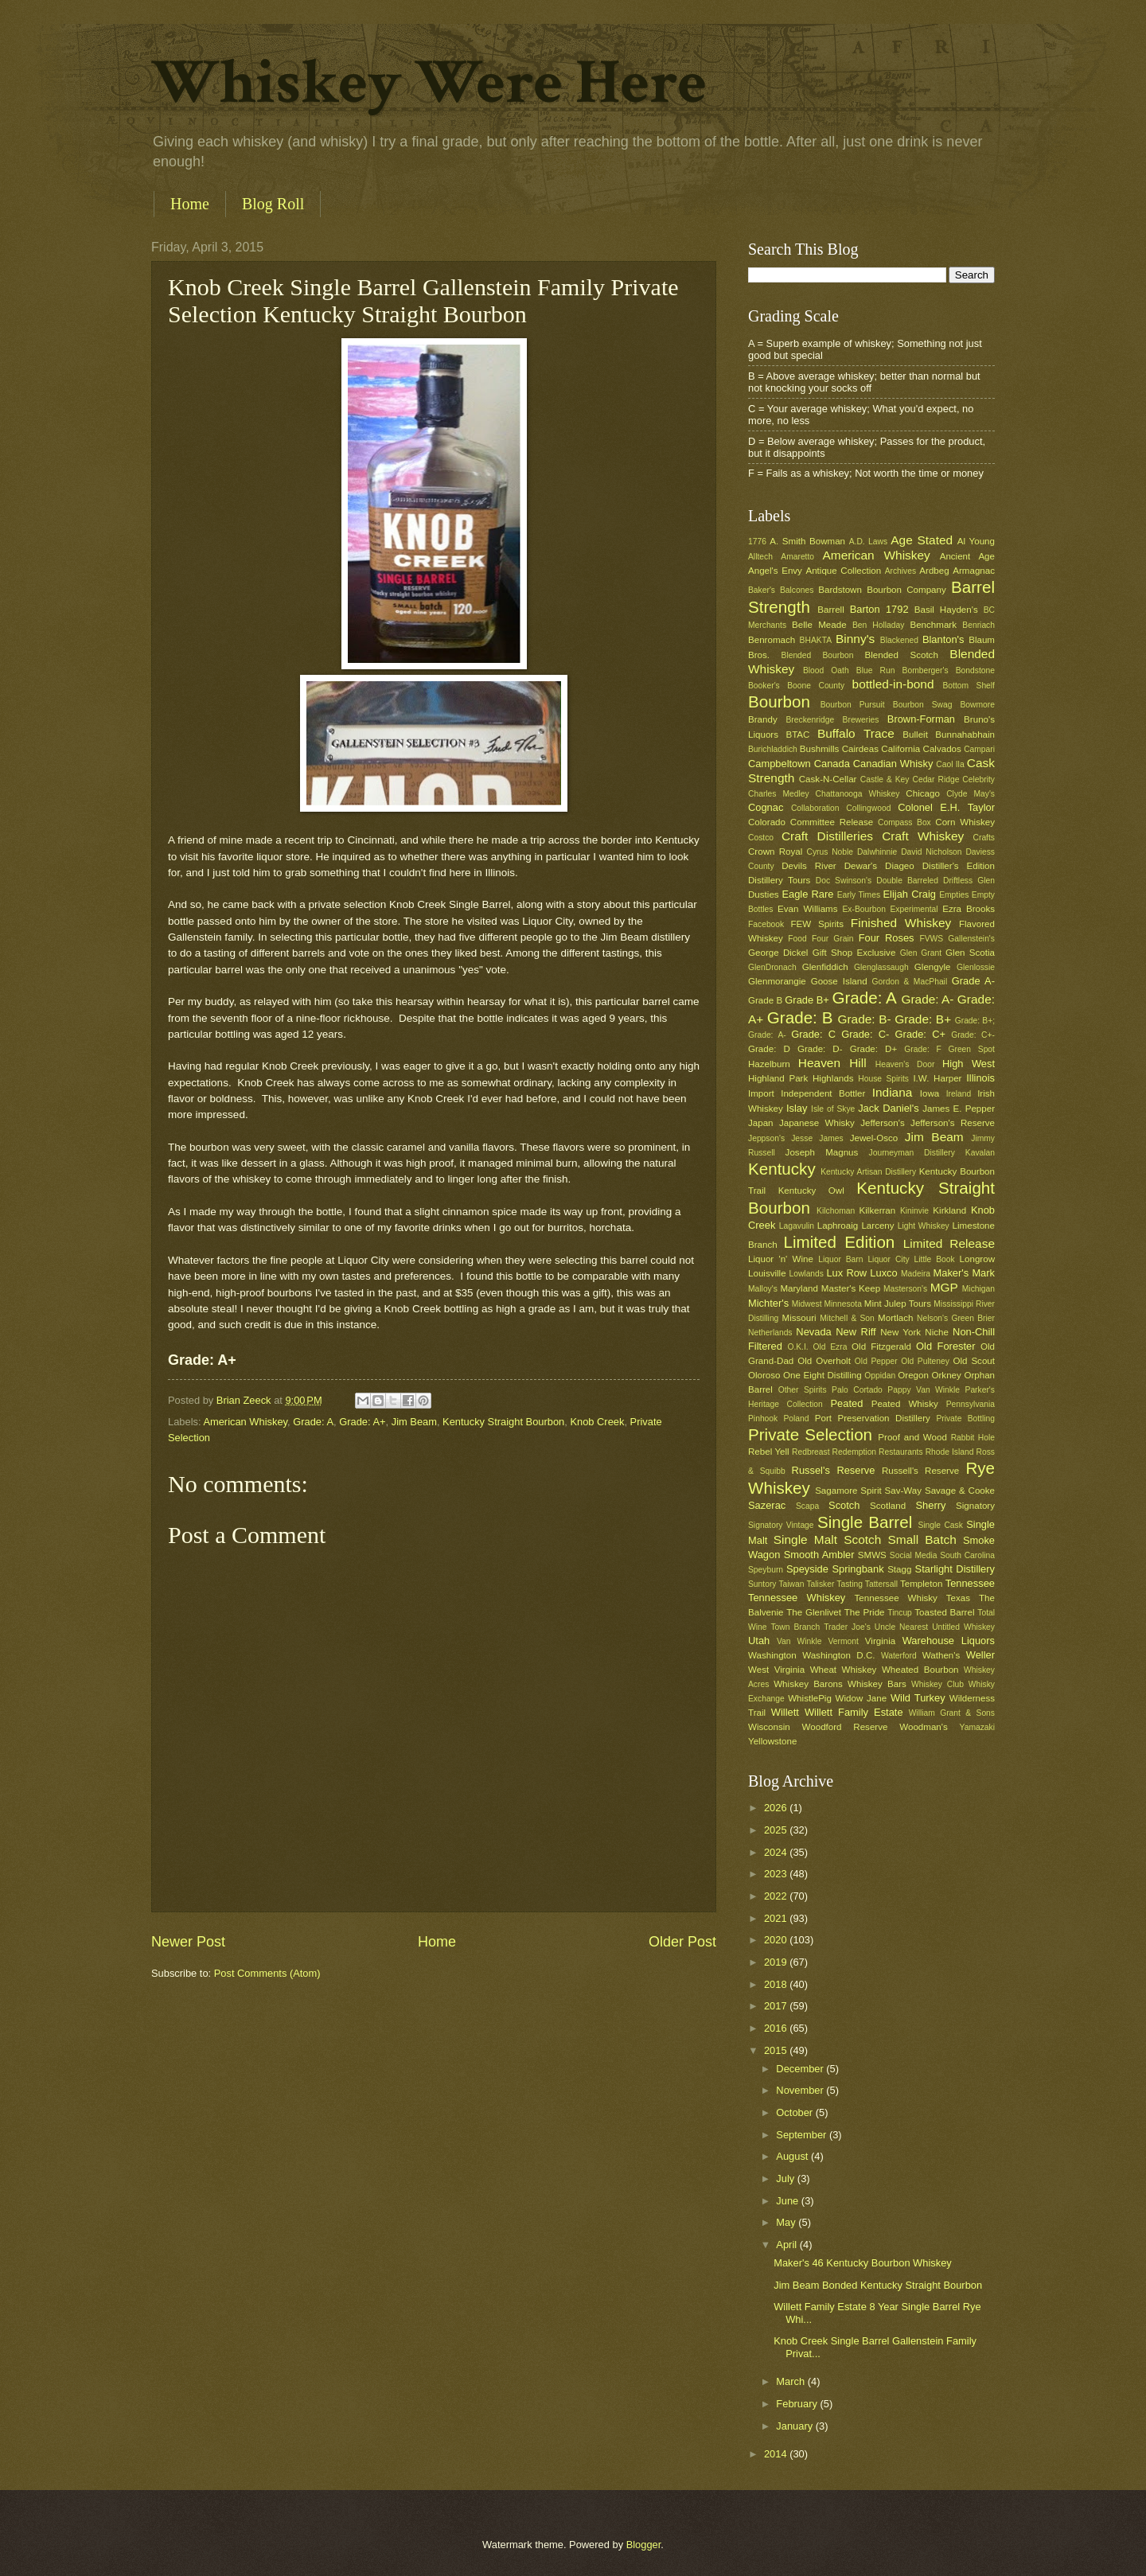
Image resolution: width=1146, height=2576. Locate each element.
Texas (958, 1598)
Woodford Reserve (845, 1727)
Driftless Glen (969, 880)
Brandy (763, 719)
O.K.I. (797, 1347)
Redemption (854, 1452)
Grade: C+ (920, 1034)
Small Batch (922, 1539)
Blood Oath (826, 670)
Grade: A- (927, 999)
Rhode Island (950, 1452)
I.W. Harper (937, 1078)
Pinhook (763, 1418)
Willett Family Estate (854, 1712)
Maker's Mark (964, 1273)
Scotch (844, 1505)
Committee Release (831, 822)
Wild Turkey (918, 1698)
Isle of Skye (833, 1109)
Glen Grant (920, 953)
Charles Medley (778, 793)
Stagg (899, 1569)
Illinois (980, 1078)
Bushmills (820, 749)
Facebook (766, 924)
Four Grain (833, 938)
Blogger (643, 2545)
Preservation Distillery (884, 1418)
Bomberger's (925, 670)
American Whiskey (245, 1422)
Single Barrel (864, 1522)
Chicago (922, 793)
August (793, 2156)
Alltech (760, 556)
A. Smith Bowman (807, 541)
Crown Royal (775, 851)
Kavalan (980, 1152)
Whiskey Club (937, 1684)
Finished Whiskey (901, 922)
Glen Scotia (970, 952)
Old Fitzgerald (881, 1346)
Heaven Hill (832, 1063)
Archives (900, 571)
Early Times (858, 894)
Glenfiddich (825, 967)
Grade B (765, 1000)
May (787, 2222)
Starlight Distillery (955, 1569)
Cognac (765, 807)
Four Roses (886, 938)
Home (189, 203)
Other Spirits (802, 1389)
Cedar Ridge (935, 779)
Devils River (809, 866)
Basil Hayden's (946, 609)
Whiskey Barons (808, 1684)
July (786, 2178)
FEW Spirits (817, 924)
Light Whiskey (923, 1226)
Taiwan (791, 1584)
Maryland (799, 1288)
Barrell (830, 609)
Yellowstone (772, 1741)
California (900, 749)
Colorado (766, 822)
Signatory (975, 1505)
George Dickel (778, 952)
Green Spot (971, 1049)
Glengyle (932, 967)
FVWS (931, 938)
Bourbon (779, 701)
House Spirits (883, 1078)
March (791, 2381)
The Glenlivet (813, 1612)
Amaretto (797, 556)
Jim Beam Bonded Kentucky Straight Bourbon (878, 2285)
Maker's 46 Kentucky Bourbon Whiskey (863, 2263)
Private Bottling (965, 1418)
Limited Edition (839, 1242)
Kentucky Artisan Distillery (868, 1171)
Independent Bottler (823, 1093)
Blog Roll (273, 203)
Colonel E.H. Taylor (946, 807)
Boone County (815, 685)
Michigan (978, 1288)
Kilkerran (878, 1210)
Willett (785, 1712)
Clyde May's (970, 793)
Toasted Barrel (944, 1612)
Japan (761, 1123)
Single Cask (940, 1525)
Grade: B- (864, 1019)
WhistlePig (810, 1698)
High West (968, 1064)
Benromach (771, 640)
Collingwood (868, 808)
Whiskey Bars (877, 1684)
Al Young (976, 541)
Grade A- (973, 981)
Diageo (899, 866)
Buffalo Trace (856, 733)
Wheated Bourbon (920, 1669)
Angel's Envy (775, 570)
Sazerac (766, 1505)
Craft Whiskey (923, 836)
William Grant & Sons (952, 1713)
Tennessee (970, 1583)
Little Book (934, 1259)
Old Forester (945, 1346)
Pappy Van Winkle (923, 1389)
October (795, 2112)
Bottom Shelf (968, 685)
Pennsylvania (970, 1404)
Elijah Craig (909, 894)
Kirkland (949, 1210)
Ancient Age (967, 556)
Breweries (861, 719)
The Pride (864, 1612)
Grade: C (813, 1034)
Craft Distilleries (827, 836)
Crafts (984, 837)
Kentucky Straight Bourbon (503, 1422)
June (788, 2201)
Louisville (767, 1273)
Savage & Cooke (960, 1490)
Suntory (762, 1584)
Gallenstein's (971, 938)
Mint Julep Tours (897, 1303)
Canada (832, 764)
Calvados (942, 749)
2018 (776, 1984)
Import (761, 1093)
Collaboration (815, 808)
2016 (776, 2028)
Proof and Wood (912, 1437)
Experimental (914, 909)
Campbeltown (779, 764)
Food (797, 938)
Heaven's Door (905, 1064)
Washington (772, 1655)
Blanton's (943, 639)
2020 (776, 1940)
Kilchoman (836, 1210)
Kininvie (914, 1210)
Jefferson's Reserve (952, 1123)
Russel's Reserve (833, 1470)
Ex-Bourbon (864, 909)
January (795, 2426)
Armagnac (974, 570)
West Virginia (776, 1669)
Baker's (761, 590)
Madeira (915, 1273)
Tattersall (881, 1584)
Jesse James (817, 1138)
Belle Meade (819, 624)
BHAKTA (816, 640)
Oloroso (764, 1375)
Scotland (888, 1505)
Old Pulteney (925, 1361)
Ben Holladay (878, 625)
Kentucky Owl (811, 1190)
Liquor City (888, 1259)
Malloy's (763, 1288)
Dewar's (860, 866)
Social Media (913, 1555)
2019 (776, 1962)
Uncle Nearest (901, 1627)
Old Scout (974, 1361)
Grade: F (922, 1049)
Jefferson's (882, 1123)
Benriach (978, 625)
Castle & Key (885, 779)
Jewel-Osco (874, 1138)
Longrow (977, 1259)
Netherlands (770, 1332)
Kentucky (782, 1168)
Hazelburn (769, 1064)
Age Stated (922, 540)
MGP (944, 1287)
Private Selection (810, 1434)
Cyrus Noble (829, 852)
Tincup (899, 1612)
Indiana (892, 1092)
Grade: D (769, 1049)
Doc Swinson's (843, 880)
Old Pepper (876, 1361)
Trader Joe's (847, 1627)
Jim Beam (414, 1422)
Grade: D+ (874, 1049)
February (798, 2404)
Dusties (763, 894)
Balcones (796, 590)
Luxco (883, 1273)
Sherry (930, 1505)
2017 (776, 2006)
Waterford (899, 1655)
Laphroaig (838, 1225)
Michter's (768, 1303)
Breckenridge (809, 719)
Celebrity (978, 779)
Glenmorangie (777, 981)
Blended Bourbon (818, 655)
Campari (979, 749)
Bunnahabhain (965, 734)
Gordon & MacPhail (910, 981)
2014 (776, 2454)
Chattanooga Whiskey (858, 793)
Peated (846, 1403)
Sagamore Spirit (848, 1490)
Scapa (807, 1506)
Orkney (946, 1375)
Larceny (877, 1225)
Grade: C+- (973, 1035)
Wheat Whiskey (843, 1669)
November (801, 2090)
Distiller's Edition (958, 866)
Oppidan (879, 1375)
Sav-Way (903, 1490)
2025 (776, 1830)
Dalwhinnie (877, 852)
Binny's (855, 638)
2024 (776, 1852)
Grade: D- (820, 1049)
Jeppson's (766, 1138)
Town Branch (795, 1627)
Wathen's (941, 1655)
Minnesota (843, 1304)
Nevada (813, 1332)
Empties (954, 894)
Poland (796, 1418)
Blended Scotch (900, 655)
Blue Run (875, 670)
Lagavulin (796, 1226)
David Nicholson (931, 852)
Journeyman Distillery (912, 1152)
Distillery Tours (779, 880)
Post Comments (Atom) (267, 1973)
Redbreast (811, 1452)
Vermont (843, 1641)
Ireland (958, 1093)
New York (900, 1332)
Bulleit (915, 734)
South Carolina (967, 1555)
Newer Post (188, 1942)
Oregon (913, 1375)
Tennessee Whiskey (796, 1598)
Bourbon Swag (923, 704)
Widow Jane (861, 1698)
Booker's (764, 685)
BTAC (797, 734)
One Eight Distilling (822, 1375)
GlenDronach (772, 967)
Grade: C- (865, 1034)
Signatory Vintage (781, 1525)
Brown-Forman (921, 719)
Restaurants (901, 1452)
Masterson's (905, 1288)
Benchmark (933, 624)
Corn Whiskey (965, 822)
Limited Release (949, 1243)
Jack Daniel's (888, 1108)
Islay (796, 1108)
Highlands (833, 1078)
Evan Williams (807, 909)
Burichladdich (772, 749)
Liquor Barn (840, 1259)
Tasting (849, 1584)
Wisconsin (769, 1727)
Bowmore (977, 704)
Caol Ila (950, 764)
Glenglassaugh (881, 967)
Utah (759, 1641)
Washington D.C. (838, 1655)
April (787, 2245)
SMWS (872, 1555)
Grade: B (800, 1017)
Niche (937, 1332)
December (801, 2069)
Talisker (820, 1584)
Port (823, 1418)
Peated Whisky (904, 1404)
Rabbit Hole (973, 1437)
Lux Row (846, 1273)
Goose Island (839, 981)
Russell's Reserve (920, 1470)
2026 (776, 1808)
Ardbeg (934, 570)
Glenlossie (976, 967)
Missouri (799, 1318)
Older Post (682, 1942)
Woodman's (923, 1727)
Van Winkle (799, 1641)
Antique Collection (843, 570)
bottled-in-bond (893, 684)
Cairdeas (860, 749)
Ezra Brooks (968, 909)
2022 (776, 1896)
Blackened (899, 640)
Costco (761, 837)
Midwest (807, 1304)
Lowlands (806, 1273)
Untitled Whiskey (963, 1627)
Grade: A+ (362, 1422)
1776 (757, 541)
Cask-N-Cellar (828, 779)
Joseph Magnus (822, 1152)
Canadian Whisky (893, 764)
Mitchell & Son (847, 1318)
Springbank (857, 1569)
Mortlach (895, 1318)
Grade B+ (806, 1000)
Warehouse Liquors (948, 1641)
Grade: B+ (923, 1019)
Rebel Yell (768, 1451)
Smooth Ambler (819, 1555)
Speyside (807, 1569)
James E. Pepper (958, 1108)
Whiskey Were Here (429, 82)
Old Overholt (824, 1361)
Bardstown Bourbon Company (882, 589)
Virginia (880, 1641)
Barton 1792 (879, 609)
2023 (776, 1874)
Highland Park (778, 1078)
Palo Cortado (857, 1389)
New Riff (855, 1332)
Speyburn (765, 1569)
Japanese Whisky (817, 1123)
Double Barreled (907, 880)
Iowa (929, 1093)
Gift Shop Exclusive (854, 952)
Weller (980, 1655)
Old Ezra (830, 1347)
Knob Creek (597, 1422)
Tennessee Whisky (896, 1598)
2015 (776, 2050)
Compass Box (904, 822)
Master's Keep (850, 1288)
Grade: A (313, 1422)
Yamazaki (977, 1727)
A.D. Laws (868, 541)
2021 (776, 1918)
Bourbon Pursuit (853, 704)
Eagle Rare (807, 894)
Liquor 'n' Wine (780, 1259)
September (802, 2135)
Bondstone (975, 670)
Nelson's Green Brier (956, 1318)
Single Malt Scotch (828, 1539)
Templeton (921, 1583)
